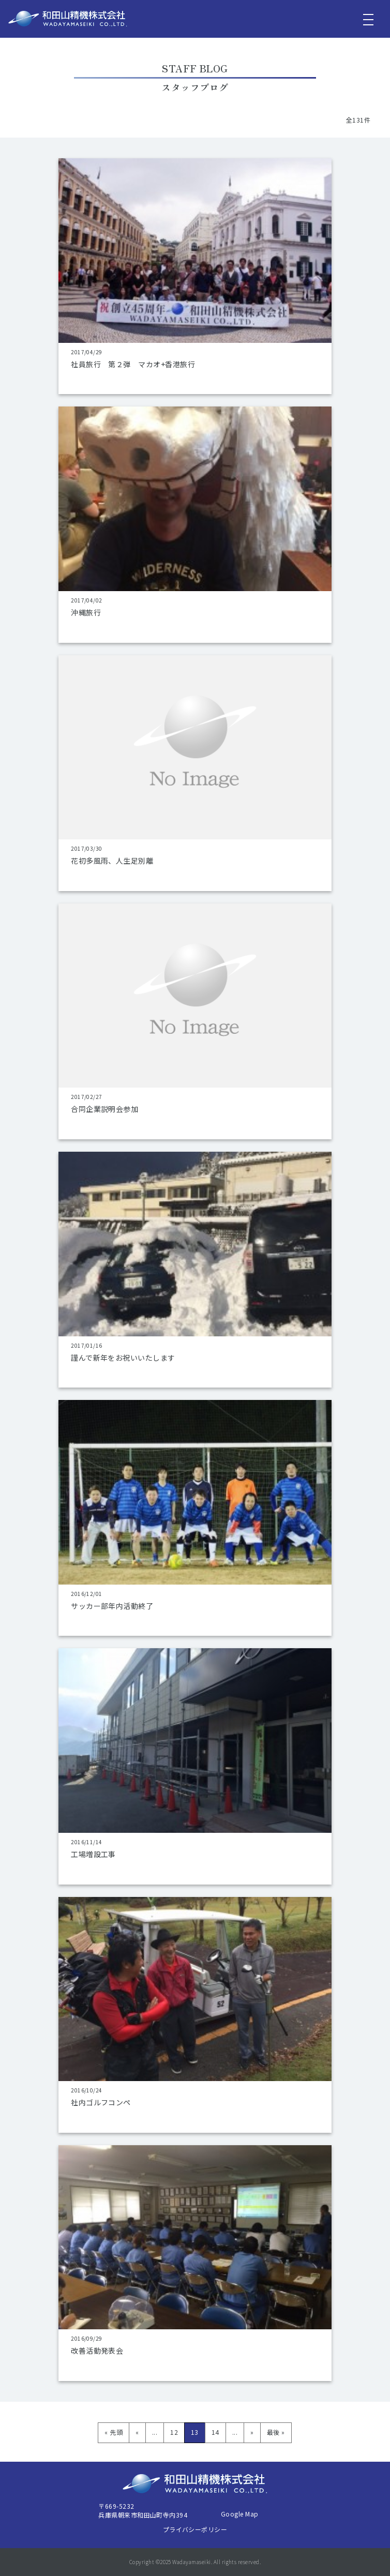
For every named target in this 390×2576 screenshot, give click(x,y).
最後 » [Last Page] (276, 2432)
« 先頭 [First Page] (113, 2432)
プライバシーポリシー (195, 2529)
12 (174, 2432)
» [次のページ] (251, 2432)
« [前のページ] (137, 2432)
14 (215, 2432)
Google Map (240, 2513)
